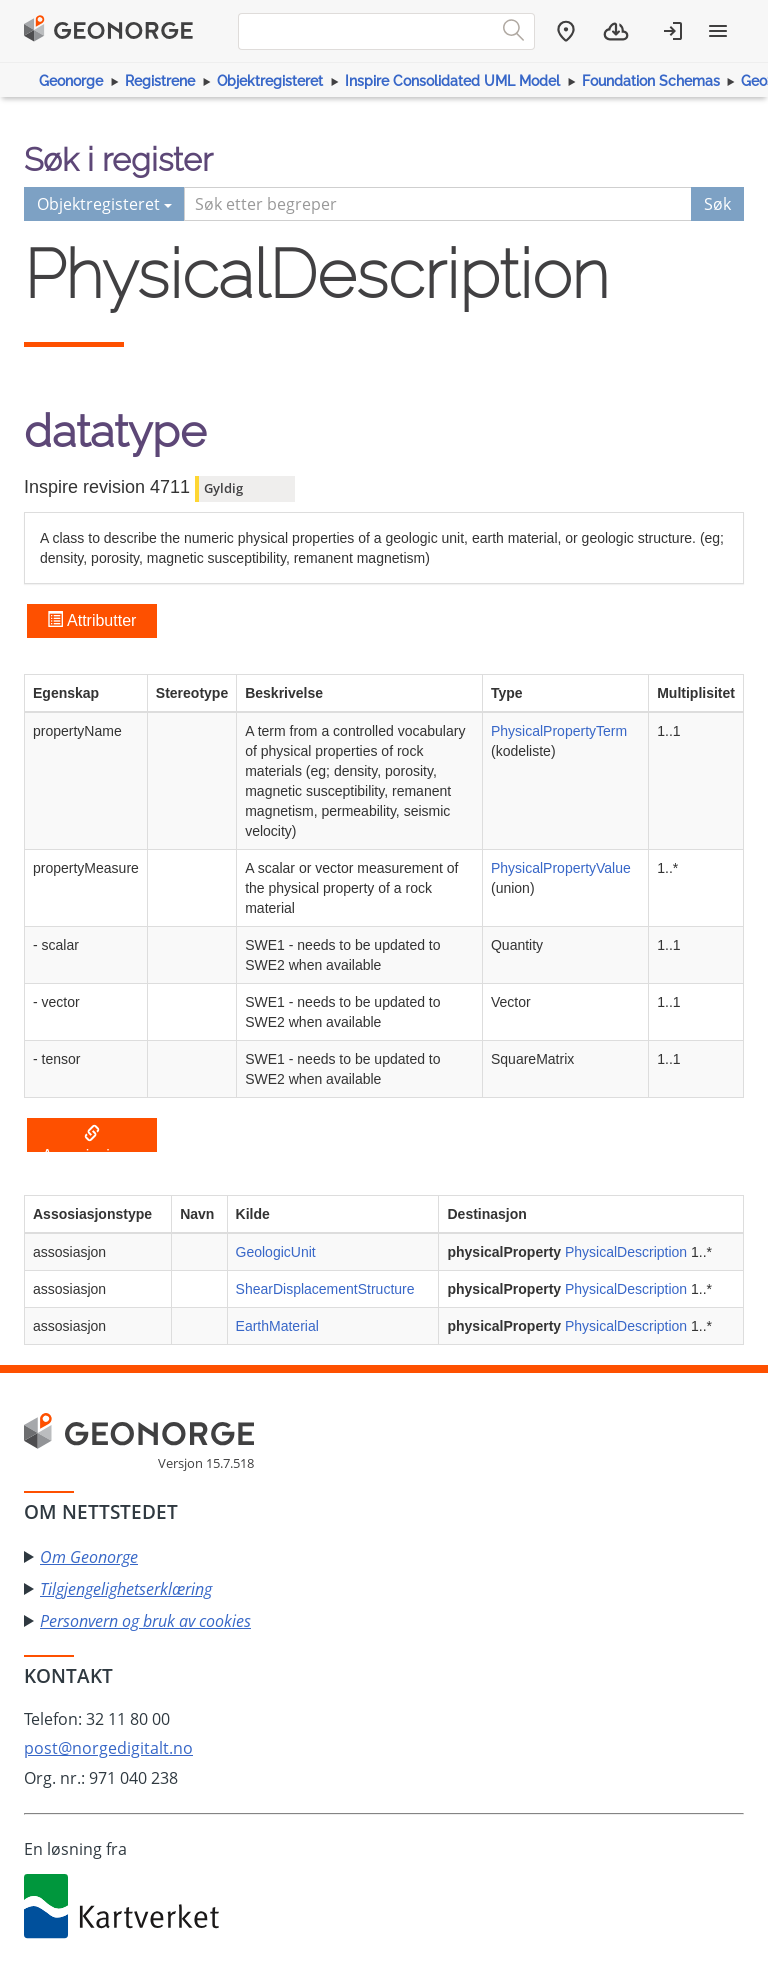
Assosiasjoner (92, 1139)
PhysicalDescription (626, 1252)
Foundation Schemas (651, 81)
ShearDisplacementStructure (325, 1289)
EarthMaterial (277, 1326)
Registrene (160, 81)
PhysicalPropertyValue (561, 868)
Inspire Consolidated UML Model (452, 81)
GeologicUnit (276, 1252)
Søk (717, 204)
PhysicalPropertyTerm (559, 731)
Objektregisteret (270, 81)
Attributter (91, 620)
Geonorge (71, 81)
